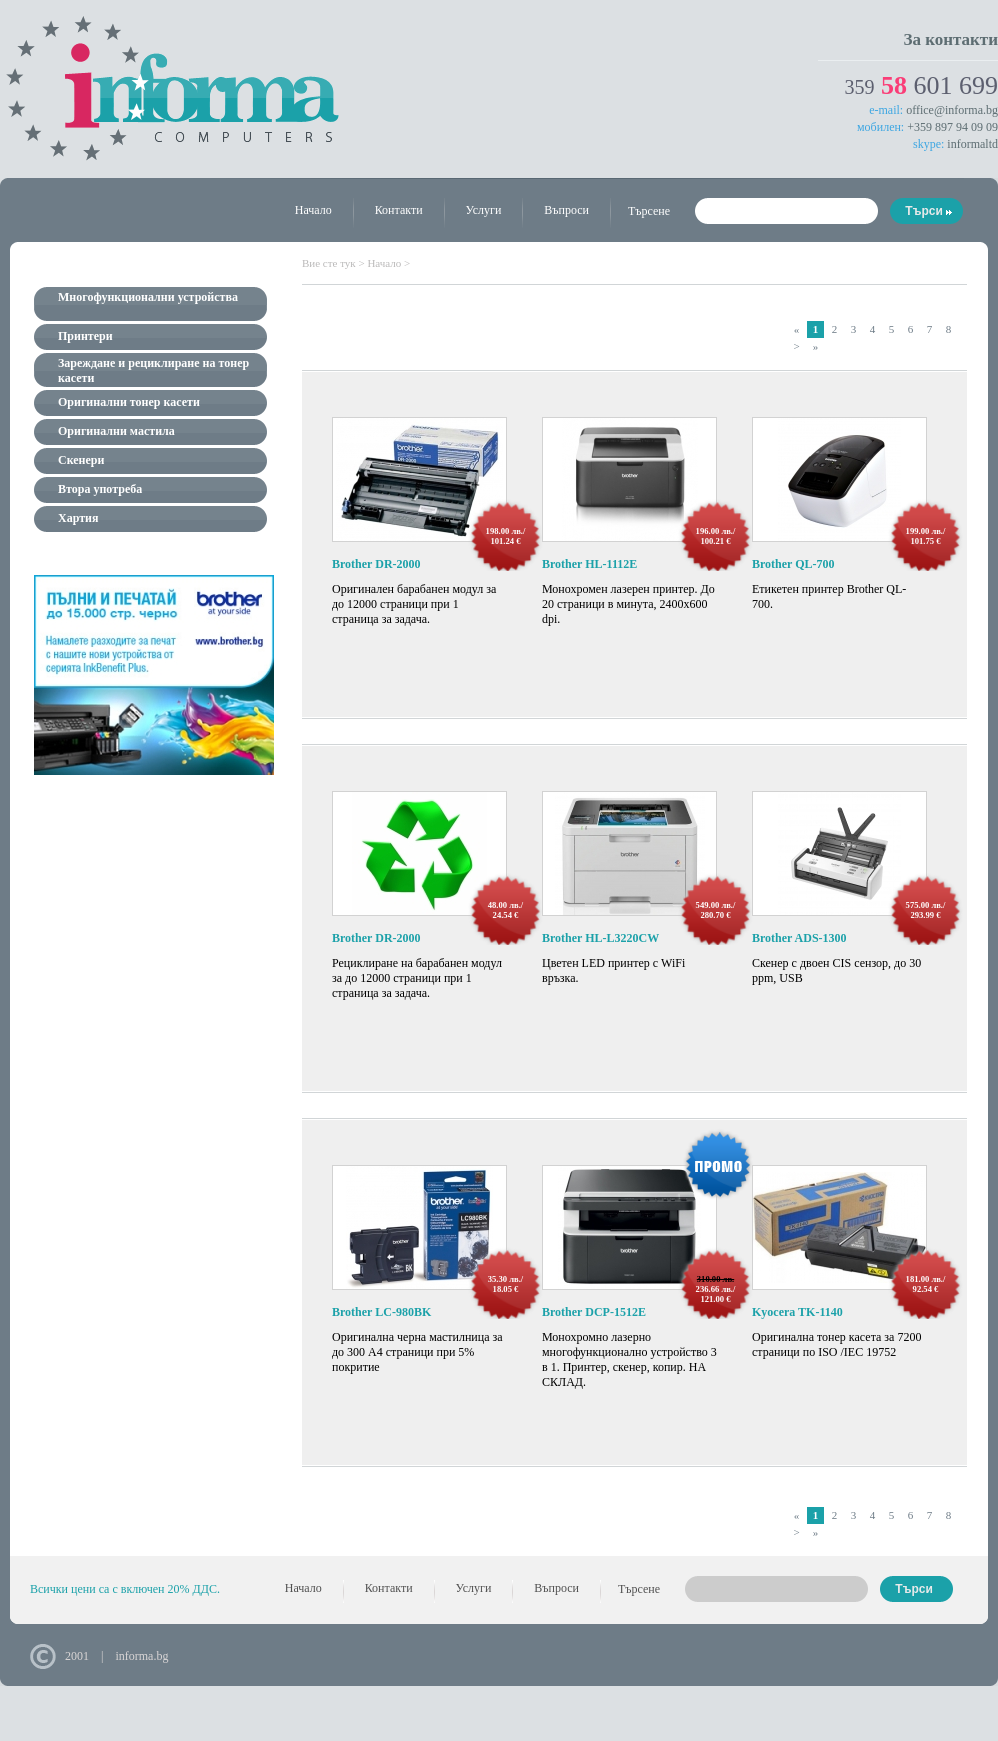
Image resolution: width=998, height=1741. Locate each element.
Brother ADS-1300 (799, 938)
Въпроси (566, 210)
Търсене (649, 211)
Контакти (399, 210)
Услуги (484, 210)
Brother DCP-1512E (594, 1312)
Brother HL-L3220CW (600, 938)
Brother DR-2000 (376, 564)
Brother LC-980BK (381, 1312)
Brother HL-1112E (589, 564)
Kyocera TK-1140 (797, 1312)
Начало (313, 210)
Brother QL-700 (793, 564)
